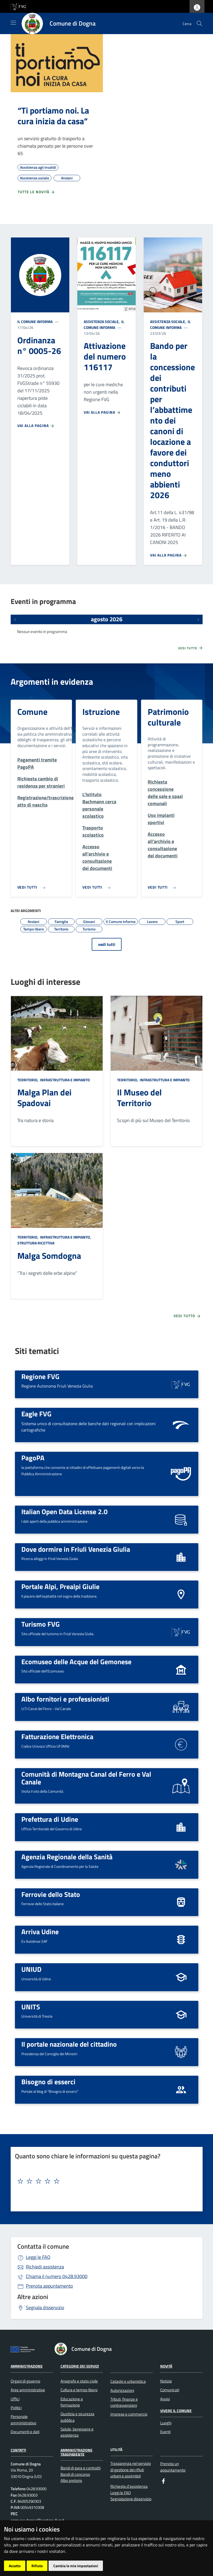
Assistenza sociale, (102, 321)
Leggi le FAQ (38, 2257)
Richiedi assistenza (45, 2266)
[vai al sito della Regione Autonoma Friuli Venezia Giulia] (18, 6)
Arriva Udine (40, 1931)
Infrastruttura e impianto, (65, 1237)
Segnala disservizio (45, 2307)
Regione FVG (40, 1376)
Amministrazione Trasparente (77, 2452)
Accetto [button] (15, 2566)
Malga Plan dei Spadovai (44, 1097)
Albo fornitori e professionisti (65, 1699)
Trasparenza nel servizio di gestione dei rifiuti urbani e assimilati (130, 2469)
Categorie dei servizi (80, 2366)
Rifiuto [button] (37, 2566)
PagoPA (33, 1457)
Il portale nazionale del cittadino (69, 2044)
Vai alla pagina (36, 426)
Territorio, (28, 1080)
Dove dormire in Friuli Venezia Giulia (75, 1549)
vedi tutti (106, 944)
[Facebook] (163, 2480)
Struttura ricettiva (35, 1243)
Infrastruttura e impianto (64, 1080)
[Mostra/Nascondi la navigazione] (13, 22)
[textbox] (104, 2181)
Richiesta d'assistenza (129, 2486)
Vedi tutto (190, 648)
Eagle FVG (36, 1413)
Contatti (18, 2450)
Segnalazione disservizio (130, 2499)
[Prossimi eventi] (198, 619)
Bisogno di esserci (48, 2081)
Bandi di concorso (75, 2474)
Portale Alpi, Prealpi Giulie (60, 1586)
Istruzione (101, 711)
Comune (32, 711)
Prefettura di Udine (49, 1819)
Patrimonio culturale (168, 717)
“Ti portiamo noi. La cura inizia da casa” (53, 115)
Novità (166, 2366)
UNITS (30, 2006)
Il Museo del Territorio (139, 1097)
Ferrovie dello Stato (50, 1894)
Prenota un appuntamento (173, 2467)
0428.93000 (56, 2276)
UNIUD (31, 1969)
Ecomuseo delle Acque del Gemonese (76, 1661)
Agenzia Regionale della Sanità (66, 1856)
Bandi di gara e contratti (81, 2468)
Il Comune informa (35, 321)
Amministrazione (27, 2366)
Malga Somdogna (49, 1255)
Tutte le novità (36, 192)
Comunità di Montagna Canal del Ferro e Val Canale (86, 1778)
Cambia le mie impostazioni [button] (75, 2566)
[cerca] (199, 23)
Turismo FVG (40, 1624)
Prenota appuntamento (49, 2285)
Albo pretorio (71, 2480)
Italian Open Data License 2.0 (64, 1511)
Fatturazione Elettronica (57, 1736)
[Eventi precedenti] (15, 619)
